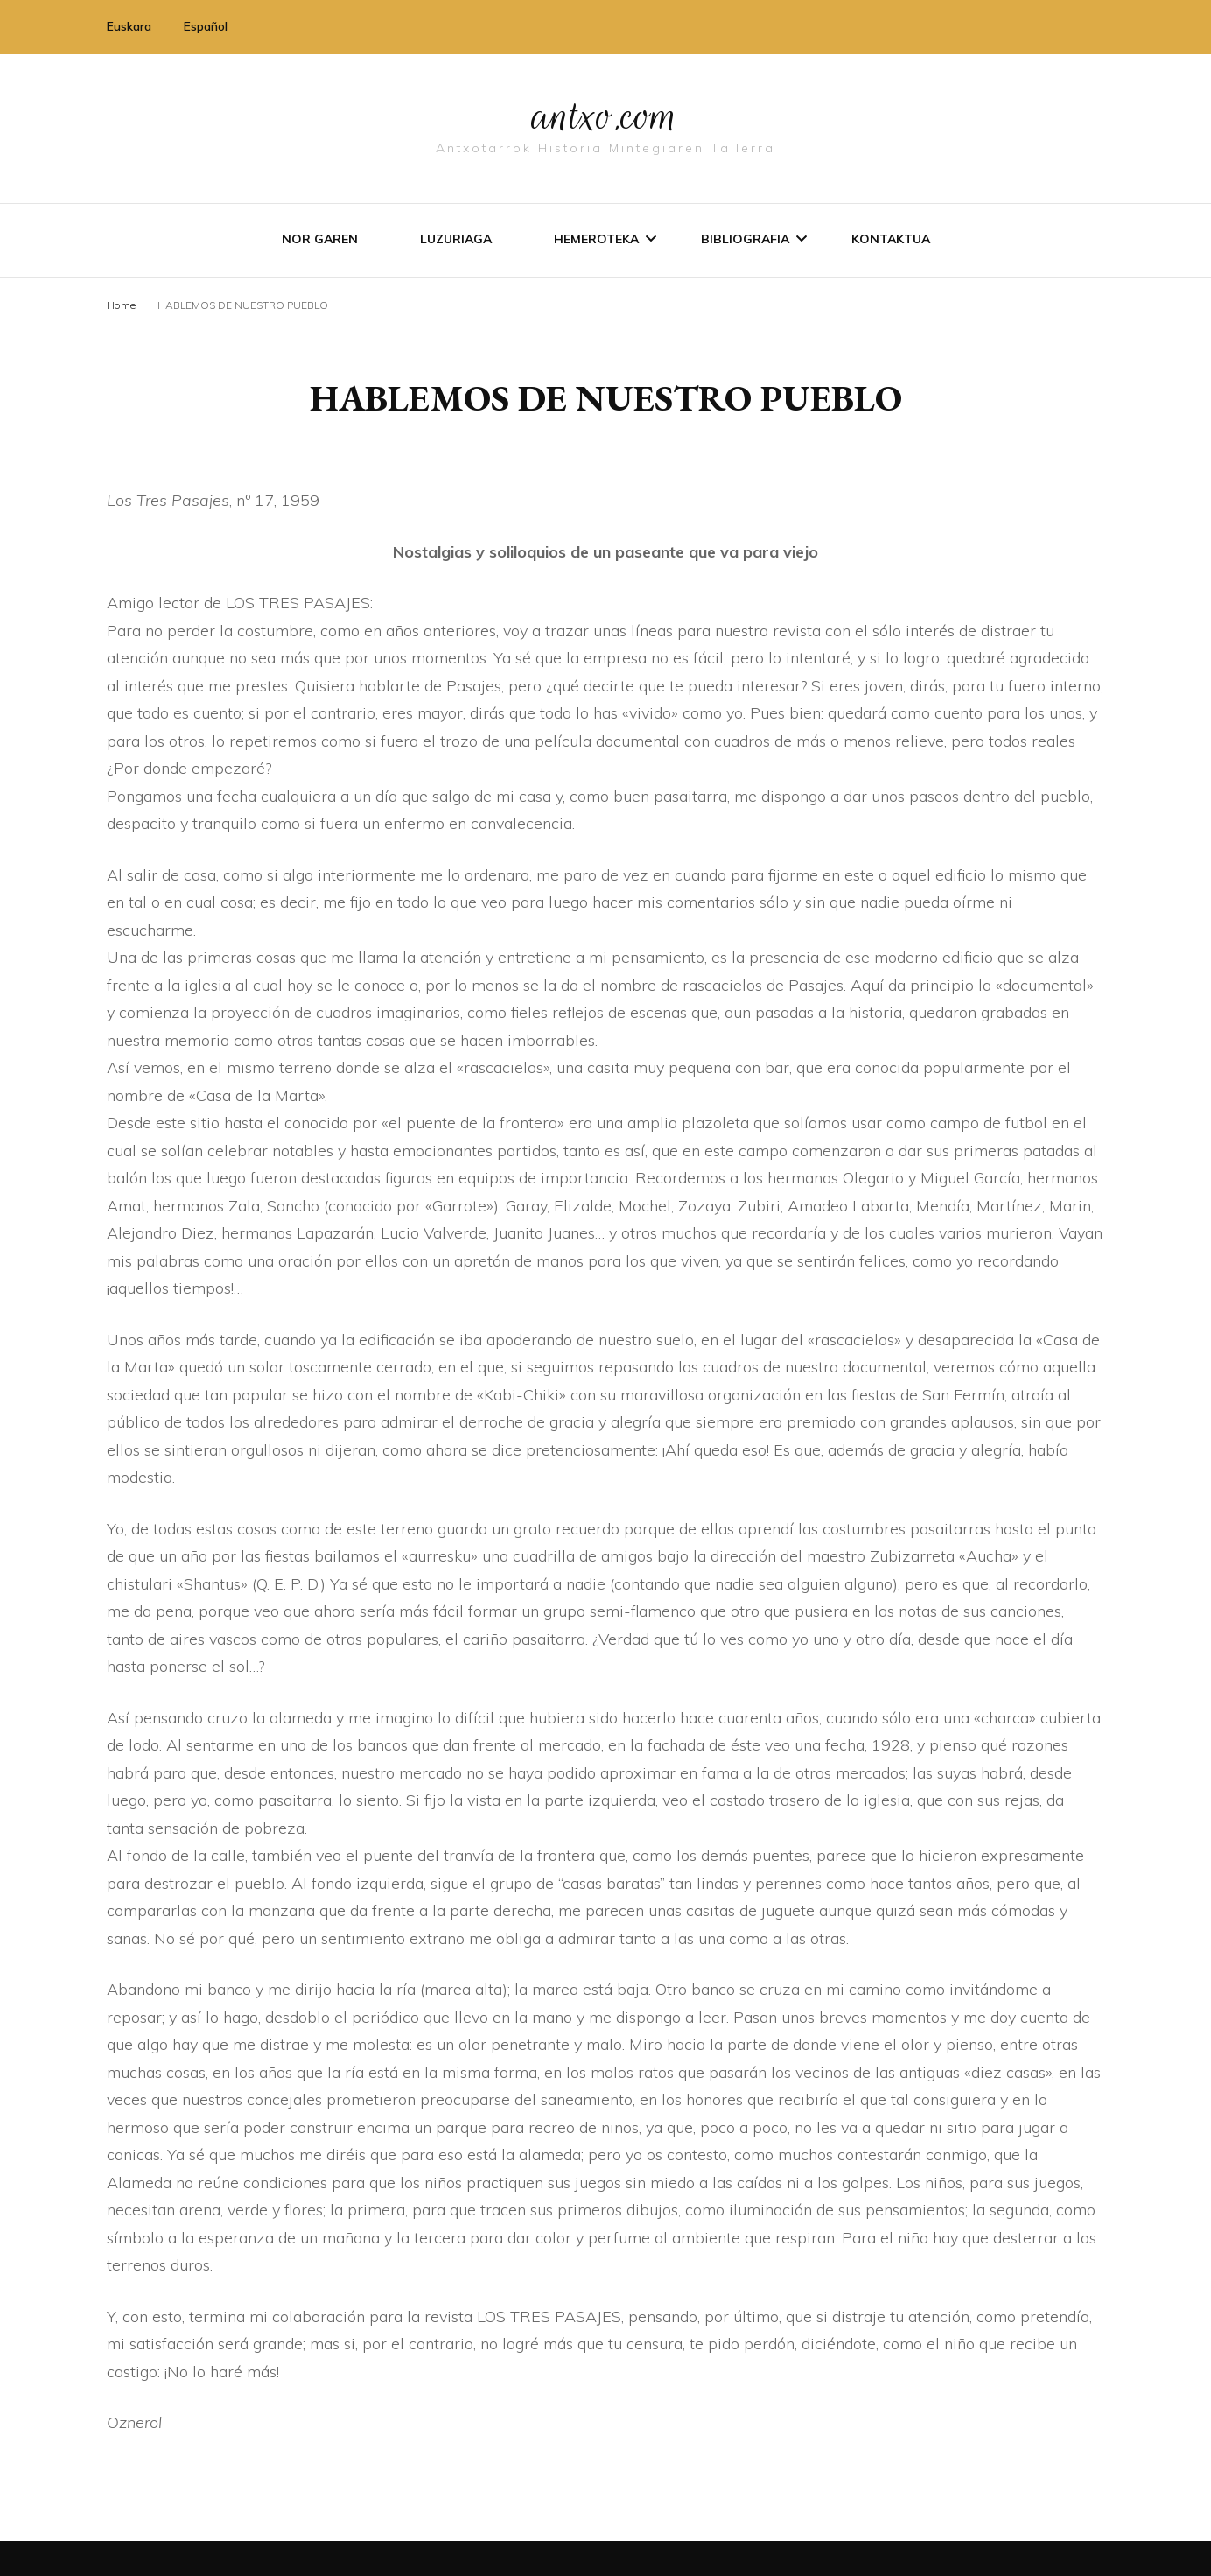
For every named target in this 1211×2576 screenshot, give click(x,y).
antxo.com (605, 115)
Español (206, 26)
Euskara (129, 26)
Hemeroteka (596, 239)
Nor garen (320, 239)
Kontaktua (890, 239)
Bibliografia (745, 239)
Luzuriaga (456, 239)
